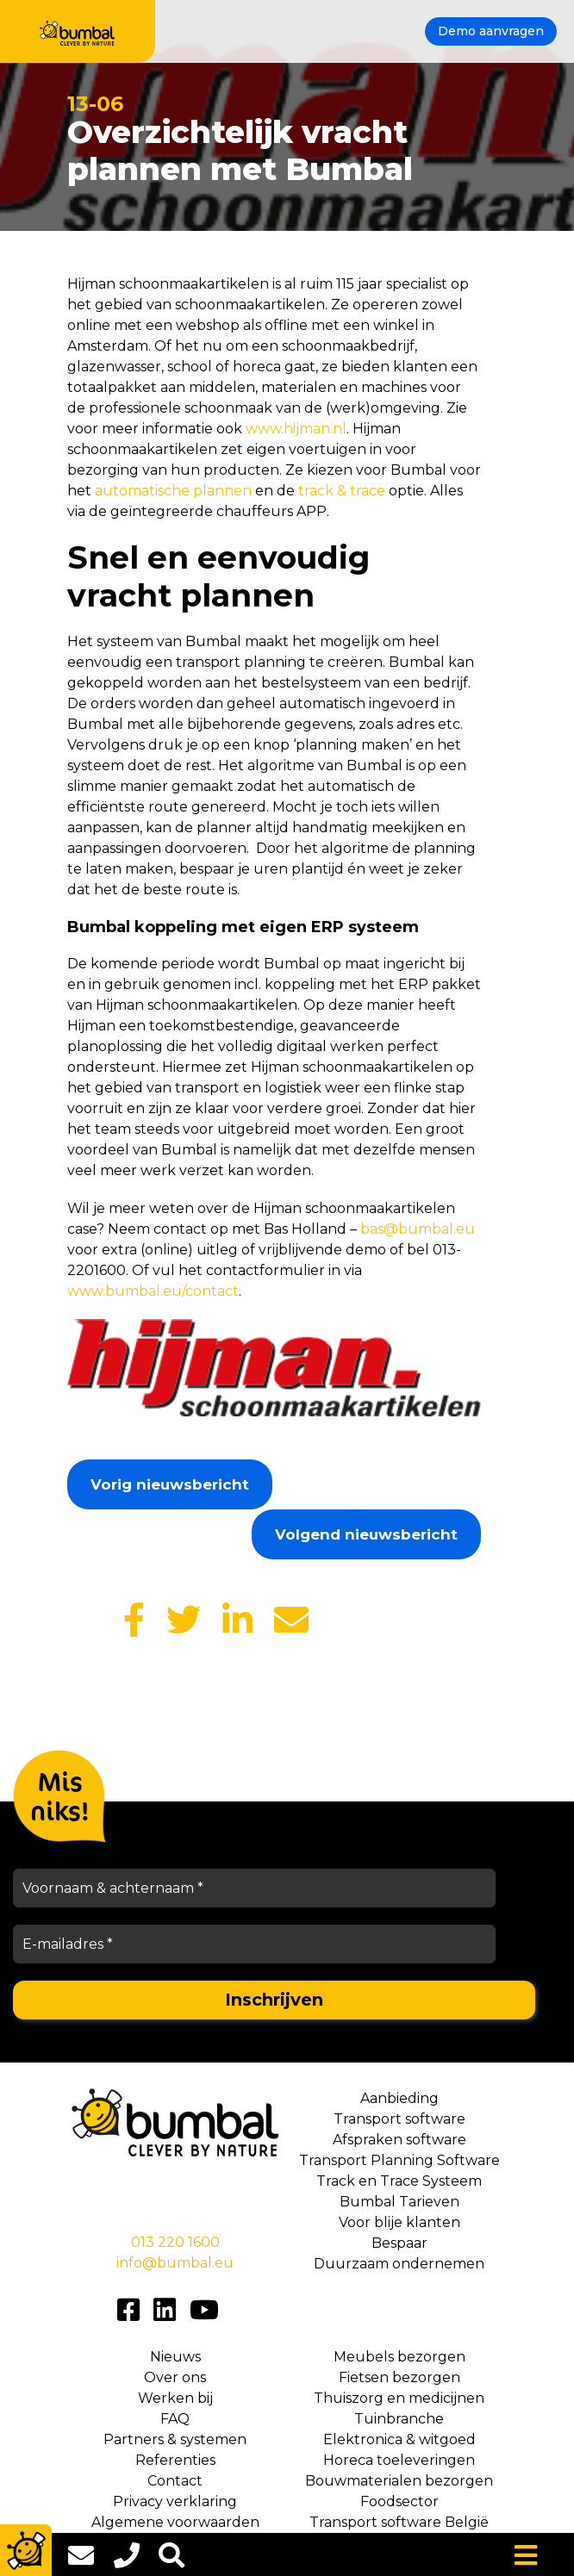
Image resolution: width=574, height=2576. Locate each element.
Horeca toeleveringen (399, 2460)
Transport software (399, 2119)
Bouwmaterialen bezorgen (399, 2481)
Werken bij (175, 2398)
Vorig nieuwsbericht (169, 1484)
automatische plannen (173, 490)
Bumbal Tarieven (399, 2201)
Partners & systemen (174, 2439)
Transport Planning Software (399, 2160)
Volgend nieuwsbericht (366, 1534)
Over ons (175, 2377)
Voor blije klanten (399, 2222)
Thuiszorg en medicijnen (399, 2398)
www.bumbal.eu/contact (153, 1291)
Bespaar (399, 2243)
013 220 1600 (175, 2242)
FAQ (175, 2419)
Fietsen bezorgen (399, 2377)
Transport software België (399, 2522)
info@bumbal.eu (175, 2263)
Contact (175, 2481)
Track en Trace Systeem (399, 2181)
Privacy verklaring (175, 2501)
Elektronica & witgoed (399, 2439)
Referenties (175, 2460)
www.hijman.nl (296, 428)
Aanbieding (399, 2098)
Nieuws (175, 2357)
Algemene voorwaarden (175, 2522)
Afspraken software (399, 2139)
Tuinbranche (399, 2419)
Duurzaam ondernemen (399, 2264)
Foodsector (399, 2501)
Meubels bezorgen (399, 2357)
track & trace (341, 490)
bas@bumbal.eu (417, 1229)
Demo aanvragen (491, 31)
